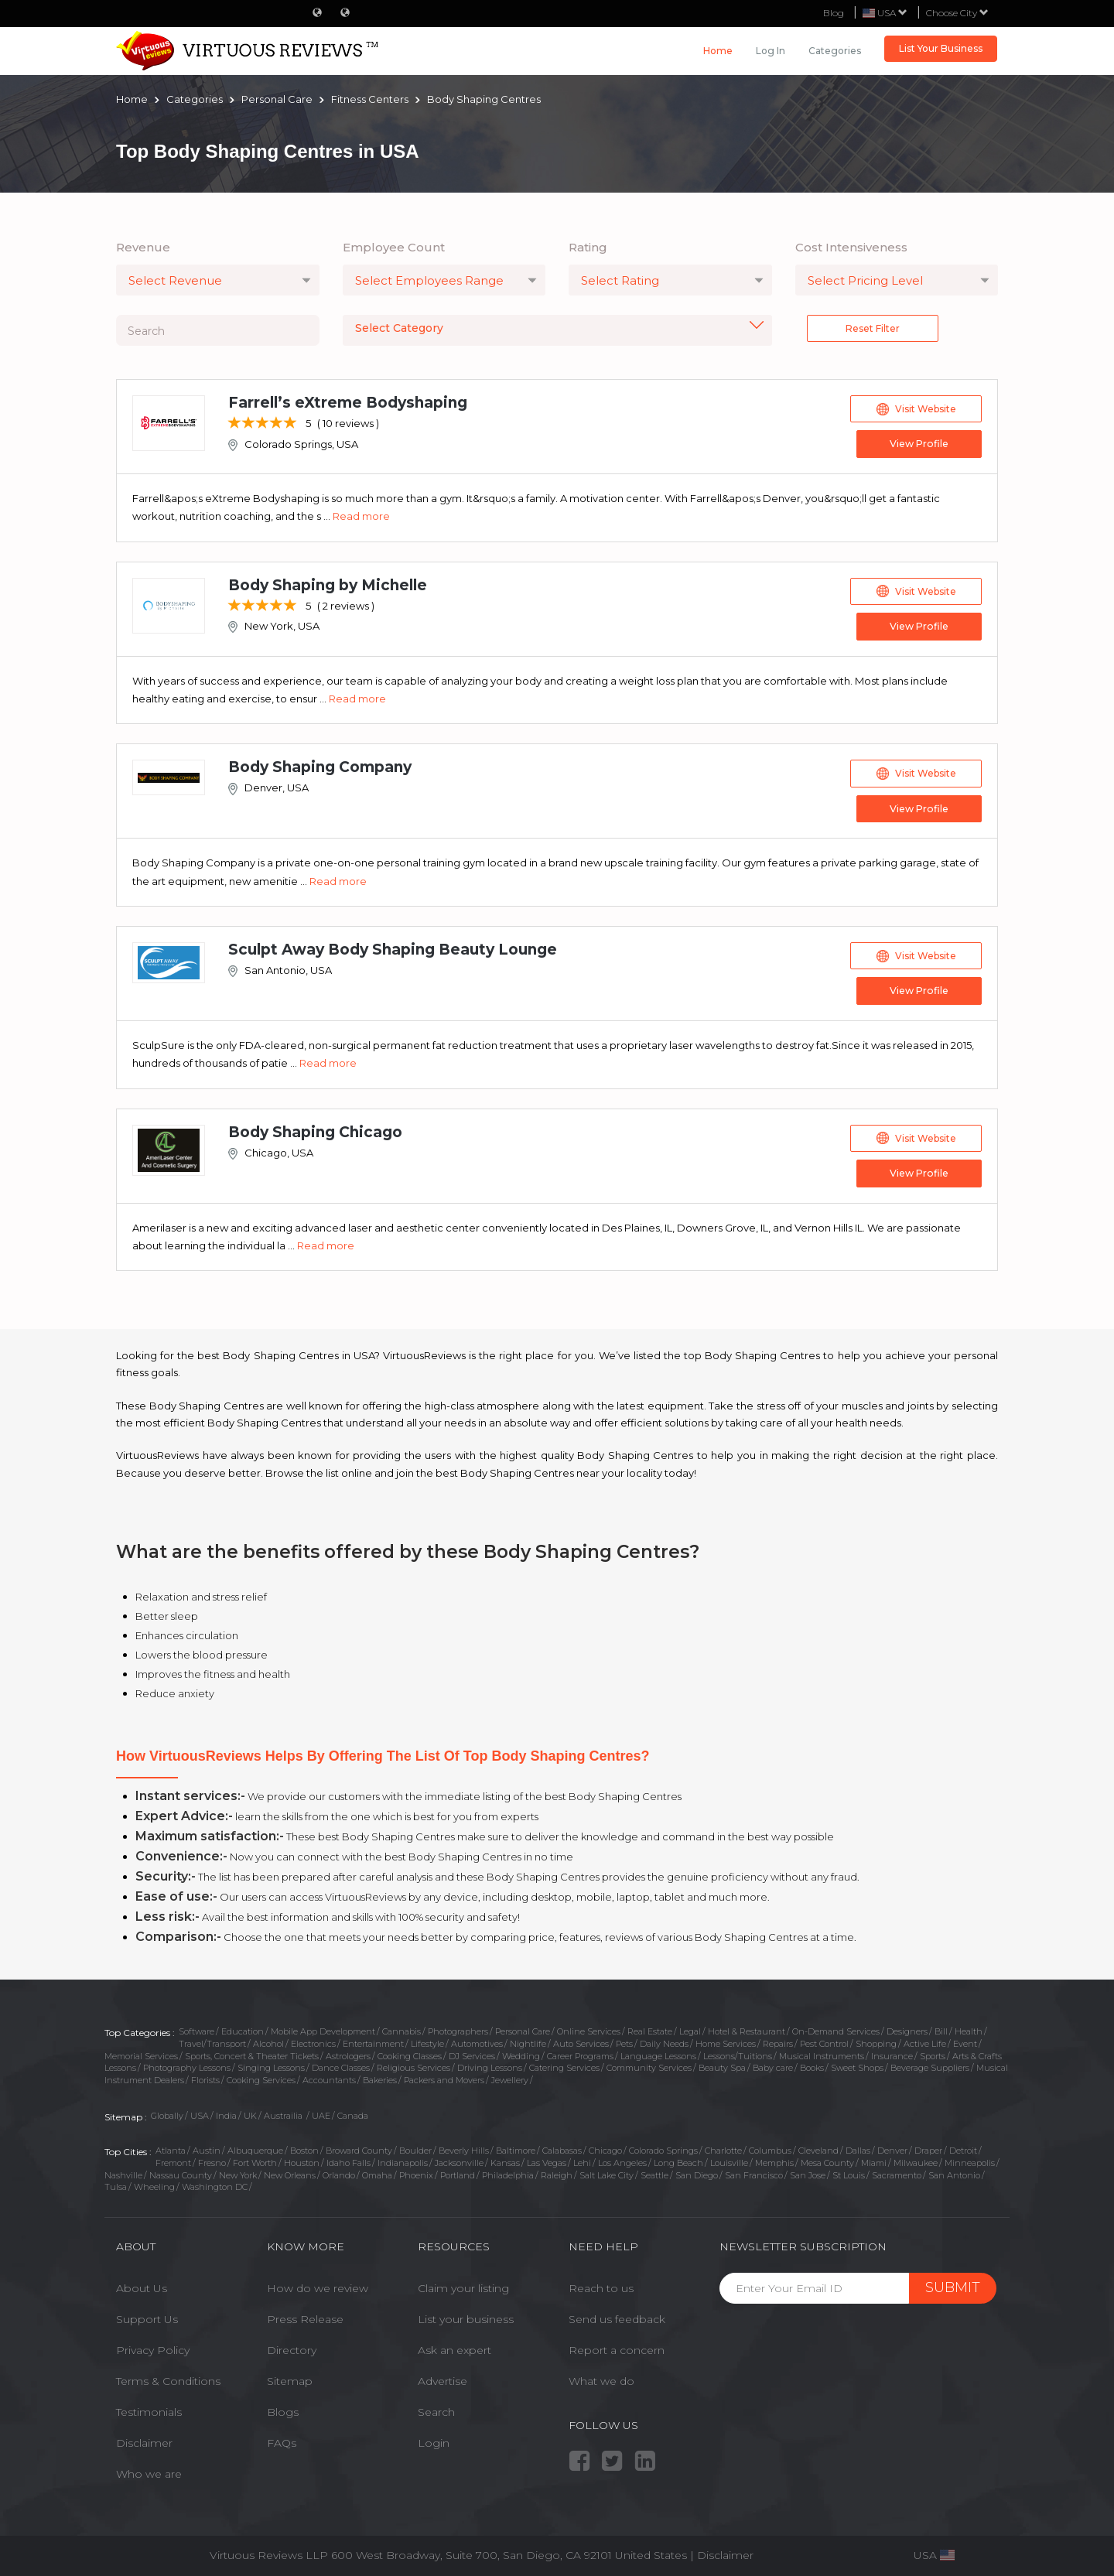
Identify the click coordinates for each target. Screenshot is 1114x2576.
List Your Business (940, 48)
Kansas (505, 2160)
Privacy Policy (153, 2348)
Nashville (123, 2173)
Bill (941, 2029)
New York (238, 2173)
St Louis (848, 2173)
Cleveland (818, 2148)
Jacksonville (459, 2160)
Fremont (173, 2160)
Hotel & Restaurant (746, 2029)
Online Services (588, 2029)
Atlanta (170, 2148)
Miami (874, 2160)
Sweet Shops (857, 2065)
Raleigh (556, 2173)
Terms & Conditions (168, 2379)
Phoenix (416, 2173)
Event (965, 2041)
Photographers (458, 2029)
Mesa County (827, 2160)
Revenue (143, 247)
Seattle (654, 2173)
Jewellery (509, 2077)
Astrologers (348, 2053)
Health (968, 2029)
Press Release (305, 2317)
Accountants (329, 2077)
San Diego (696, 2173)
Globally (167, 2113)
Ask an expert (454, 2348)
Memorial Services (141, 2053)
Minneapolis (970, 2160)
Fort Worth (255, 2160)
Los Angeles (622, 2160)
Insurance (892, 2053)
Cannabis (401, 2029)
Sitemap (290, 2379)
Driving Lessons (489, 2065)
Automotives (477, 2041)
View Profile (916, 443)
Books (812, 2065)
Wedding (521, 2053)
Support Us (147, 2317)
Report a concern (617, 2348)
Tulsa (115, 2185)
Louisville (729, 2160)
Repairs (778, 2041)
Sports (932, 2053)
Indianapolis (403, 2160)
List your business (466, 2317)
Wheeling (154, 2185)
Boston (304, 2148)
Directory (291, 2348)
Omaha (377, 2173)
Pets (624, 2041)
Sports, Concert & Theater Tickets (252, 2053)
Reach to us (601, 2286)
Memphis (774, 2160)
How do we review (317, 2286)
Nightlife (528, 2041)
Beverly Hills (464, 2148)
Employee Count (394, 247)
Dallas (858, 2148)
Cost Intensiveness (851, 247)
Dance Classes (341, 2065)
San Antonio (954, 2173)
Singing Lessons (271, 2065)
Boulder (415, 2148)
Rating (588, 247)
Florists (205, 2077)
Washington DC (215, 2185)
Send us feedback (617, 2317)
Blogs (283, 2410)
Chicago (605, 2148)
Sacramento (896, 2173)
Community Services (649, 2065)
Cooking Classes (410, 2053)
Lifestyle (427, 2041)
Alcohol (268, 2041)
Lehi (582, 2160)
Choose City (957, 13)
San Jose (807, 2173)
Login (433, 2441)
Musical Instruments (821, 2053)
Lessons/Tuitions (737, 2053)
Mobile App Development (323, 2029)
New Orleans (290, 2173)
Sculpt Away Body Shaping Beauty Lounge (392, 948)
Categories (834, 50)
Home (718, 50)
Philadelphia (508, 2173)
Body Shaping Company (320, 766)
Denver (892, 2148)
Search (436, 2410)
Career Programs (580, 2053)
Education (242, 2029)
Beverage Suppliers (929, 2065)
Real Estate (649, 2029)
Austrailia (284, 2113)
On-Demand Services (836, 2029)
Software (196, 2029)
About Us (141, 2286)
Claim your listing (463, 2286)
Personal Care (522, 2029)
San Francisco (754, 2173)
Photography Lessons (187, 2065)
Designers (907, 2029)
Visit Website (916, 409)
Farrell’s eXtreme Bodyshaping (347, 403)
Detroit (963, 2148)
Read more (361, 516)
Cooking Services (261, 2077)
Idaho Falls (348, 2160)
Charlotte (723, 2148)
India (226, 2113)
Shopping (876, 2041)
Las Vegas (546, 2160)
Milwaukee (916, 2160)
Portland (457, 2173)
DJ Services (472, 2053)
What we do (601, 2379)
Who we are (149, 2472)
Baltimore (515, 2148)
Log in (770, 50)
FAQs (281, 2441)
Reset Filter (873, 328)
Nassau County (180, 2173)
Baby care (773, 2065)
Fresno (212, 2160)
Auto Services (581, 2041)
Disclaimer (144, 2441)
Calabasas (562, 2148)
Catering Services (564, 2065)
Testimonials (149, 2410)
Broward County (359, 2148)
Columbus (770, 2148)
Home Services (725, 2041)
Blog (833, 13)
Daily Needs (664, 2041)
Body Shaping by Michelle (327, 584)
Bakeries (380, 2077)
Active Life (925, 2041)
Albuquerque (255, 2148)
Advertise (442, 2379)
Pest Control (824, 2041)
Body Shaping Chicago (315, 1130)
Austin (206, 2148)
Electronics (313, 2041)
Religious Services (413, 2065)
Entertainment (373, 2041)
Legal (690, 2029)
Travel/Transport (212, 2041)
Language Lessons (658, 2053)
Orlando (339, 2173)
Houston (302, 2160)
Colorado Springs (663, 2148)
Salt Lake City (606, 2173)
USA (199, 2113)
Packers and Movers (444, 2077)
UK (250, 2113)
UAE (321, 2113)
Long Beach (678, 2160)
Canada (352, 2113)
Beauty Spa (722, 2065)
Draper (928, 2148)
